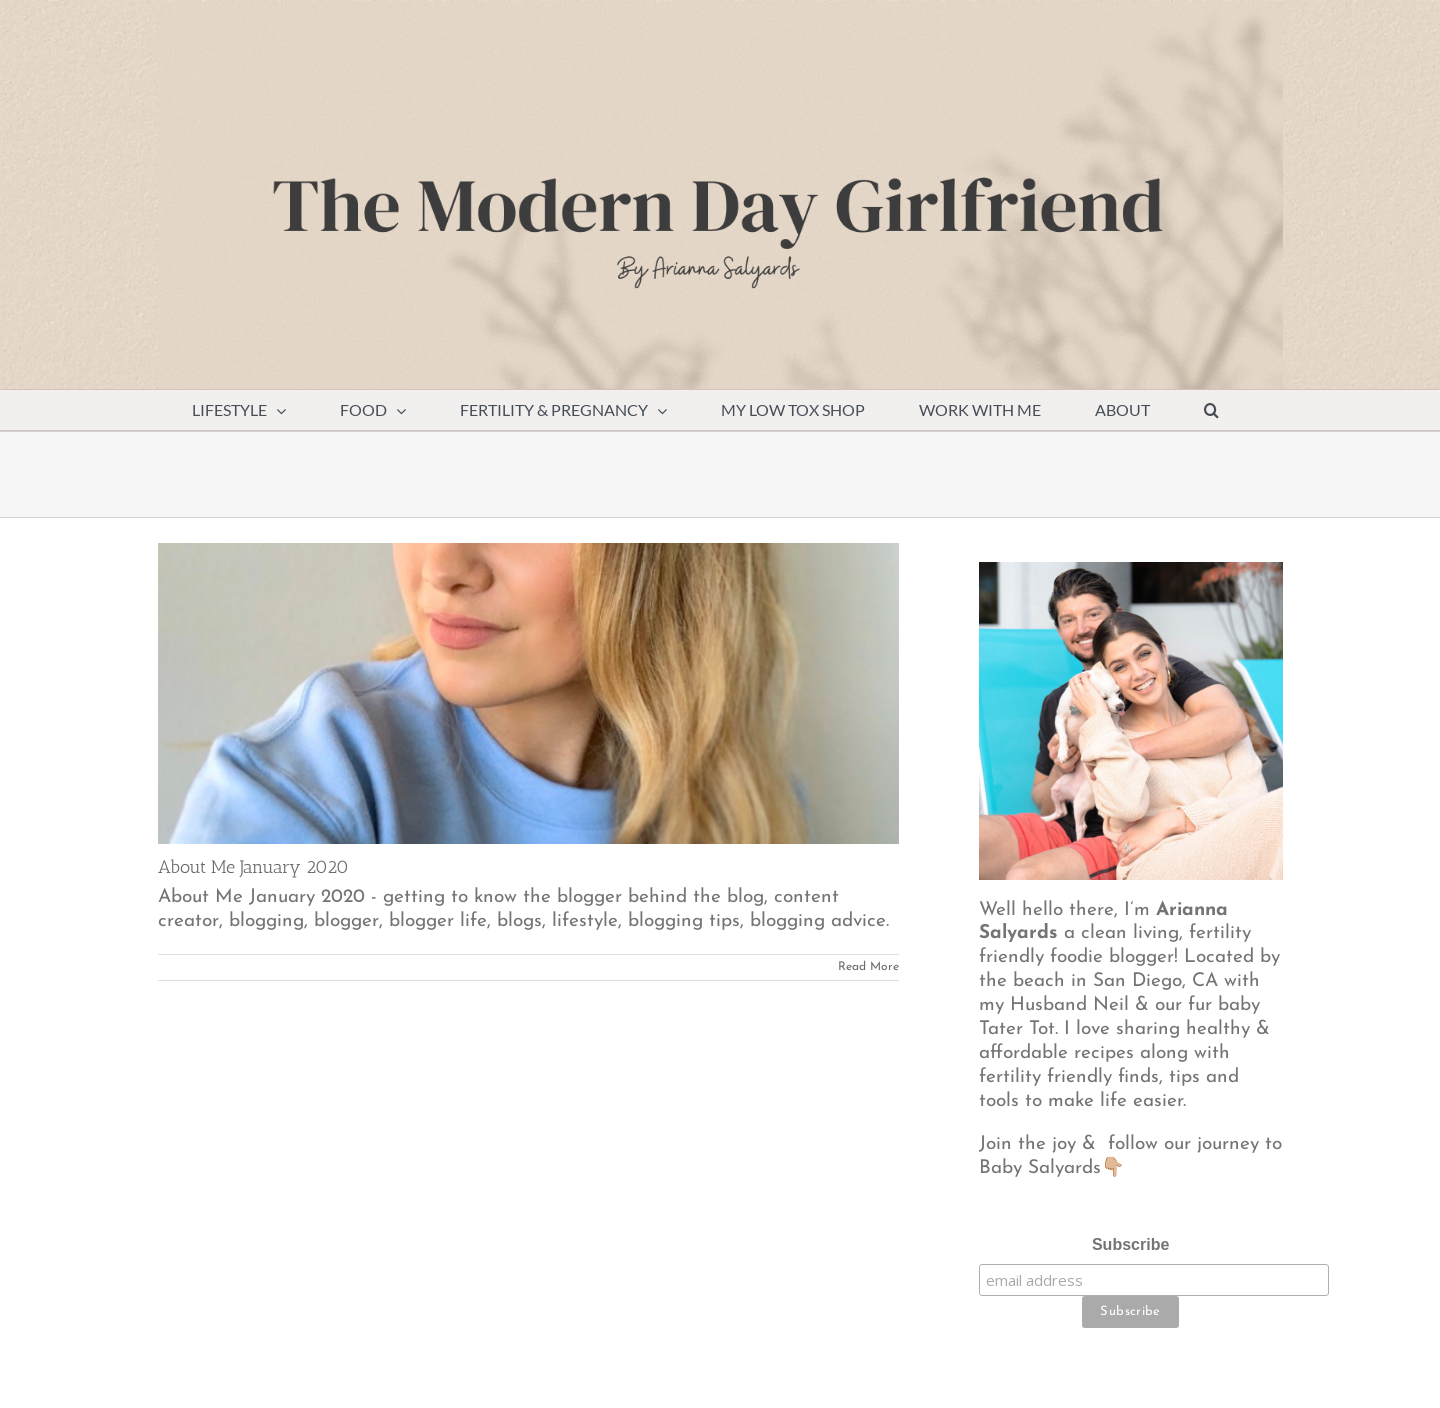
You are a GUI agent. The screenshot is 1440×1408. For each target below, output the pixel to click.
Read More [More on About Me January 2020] (868, 967)
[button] (1212, 410)
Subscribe (1130, 1244)
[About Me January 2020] (528, 693)
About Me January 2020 (253, 867)
